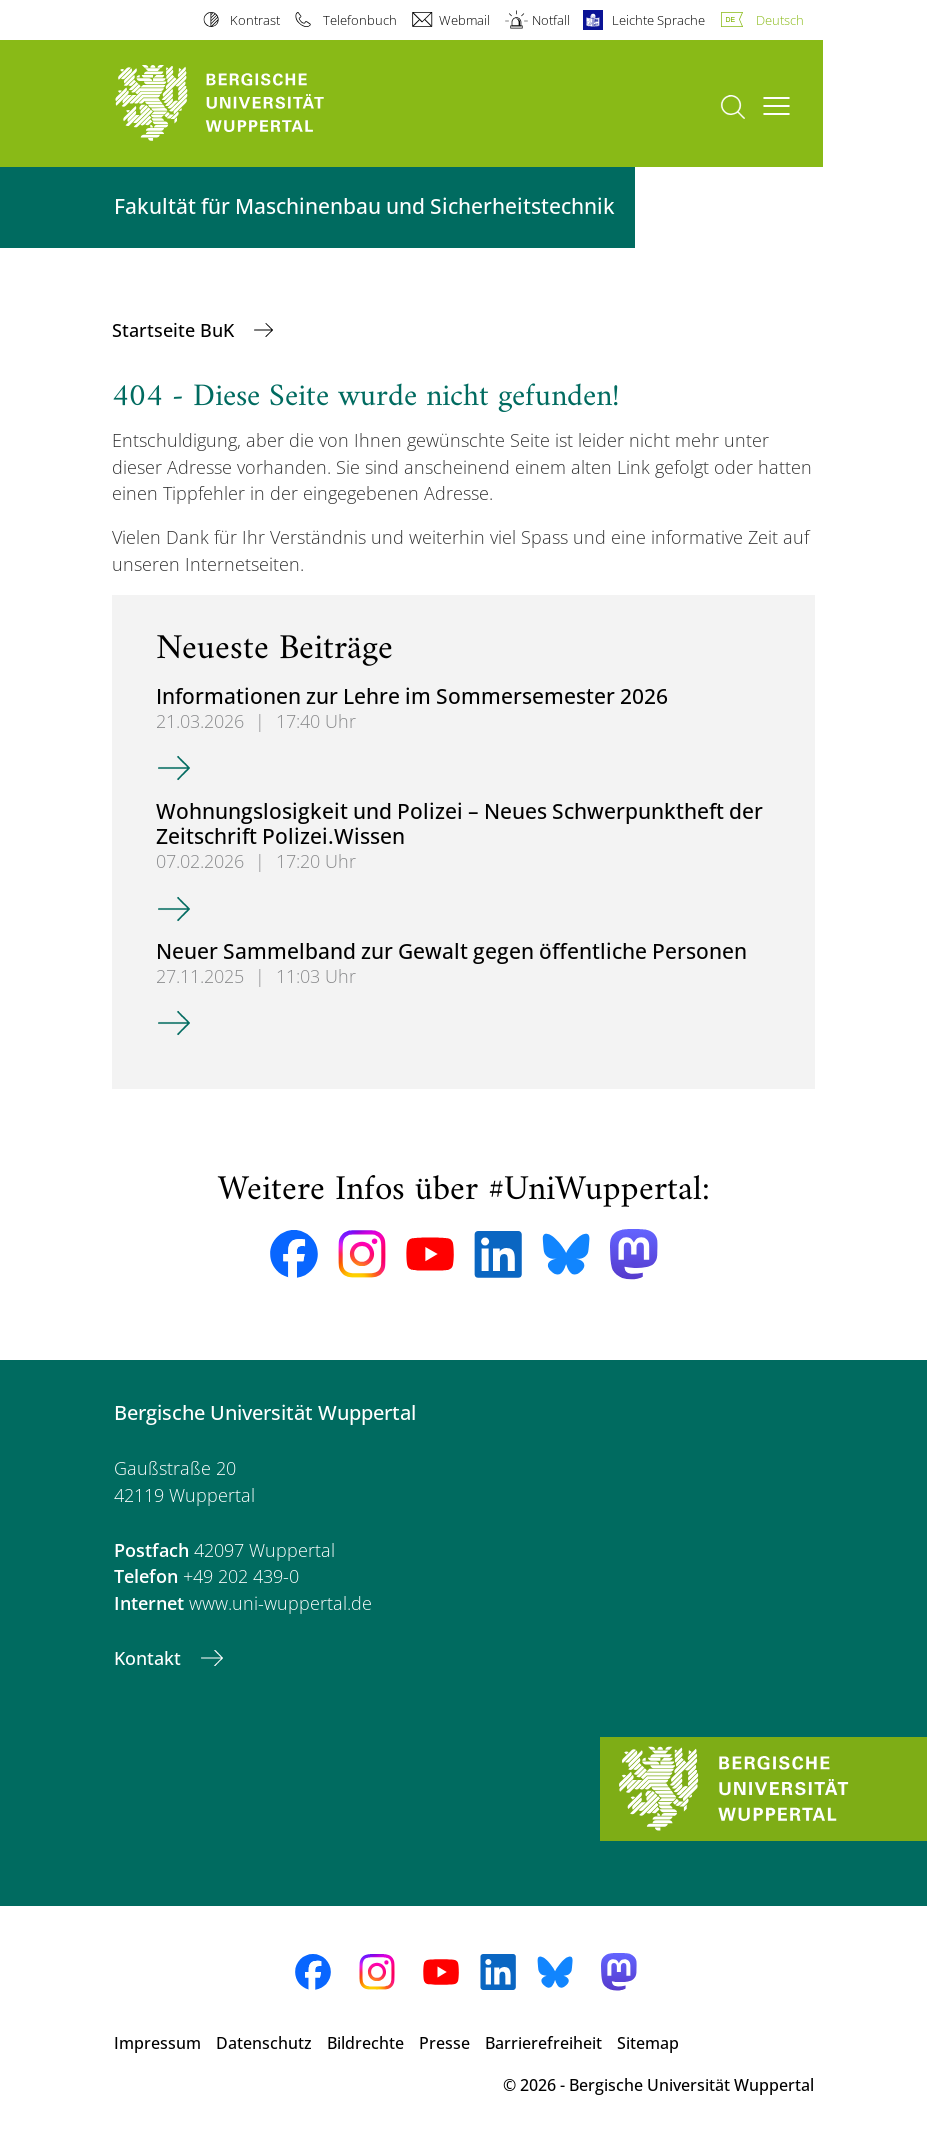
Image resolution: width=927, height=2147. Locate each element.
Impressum (157, 2043)
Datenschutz (264, 2043)
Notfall (551, 20)
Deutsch (780, 20)
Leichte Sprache (658, 20)
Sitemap (648, 2043)
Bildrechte (365, 2043)
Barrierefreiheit (543, 2043)
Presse (444, 2043)
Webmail (464, 20)
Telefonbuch (360, 20)
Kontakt (150, 1658)
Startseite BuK (175, 330)
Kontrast (255, 20)
